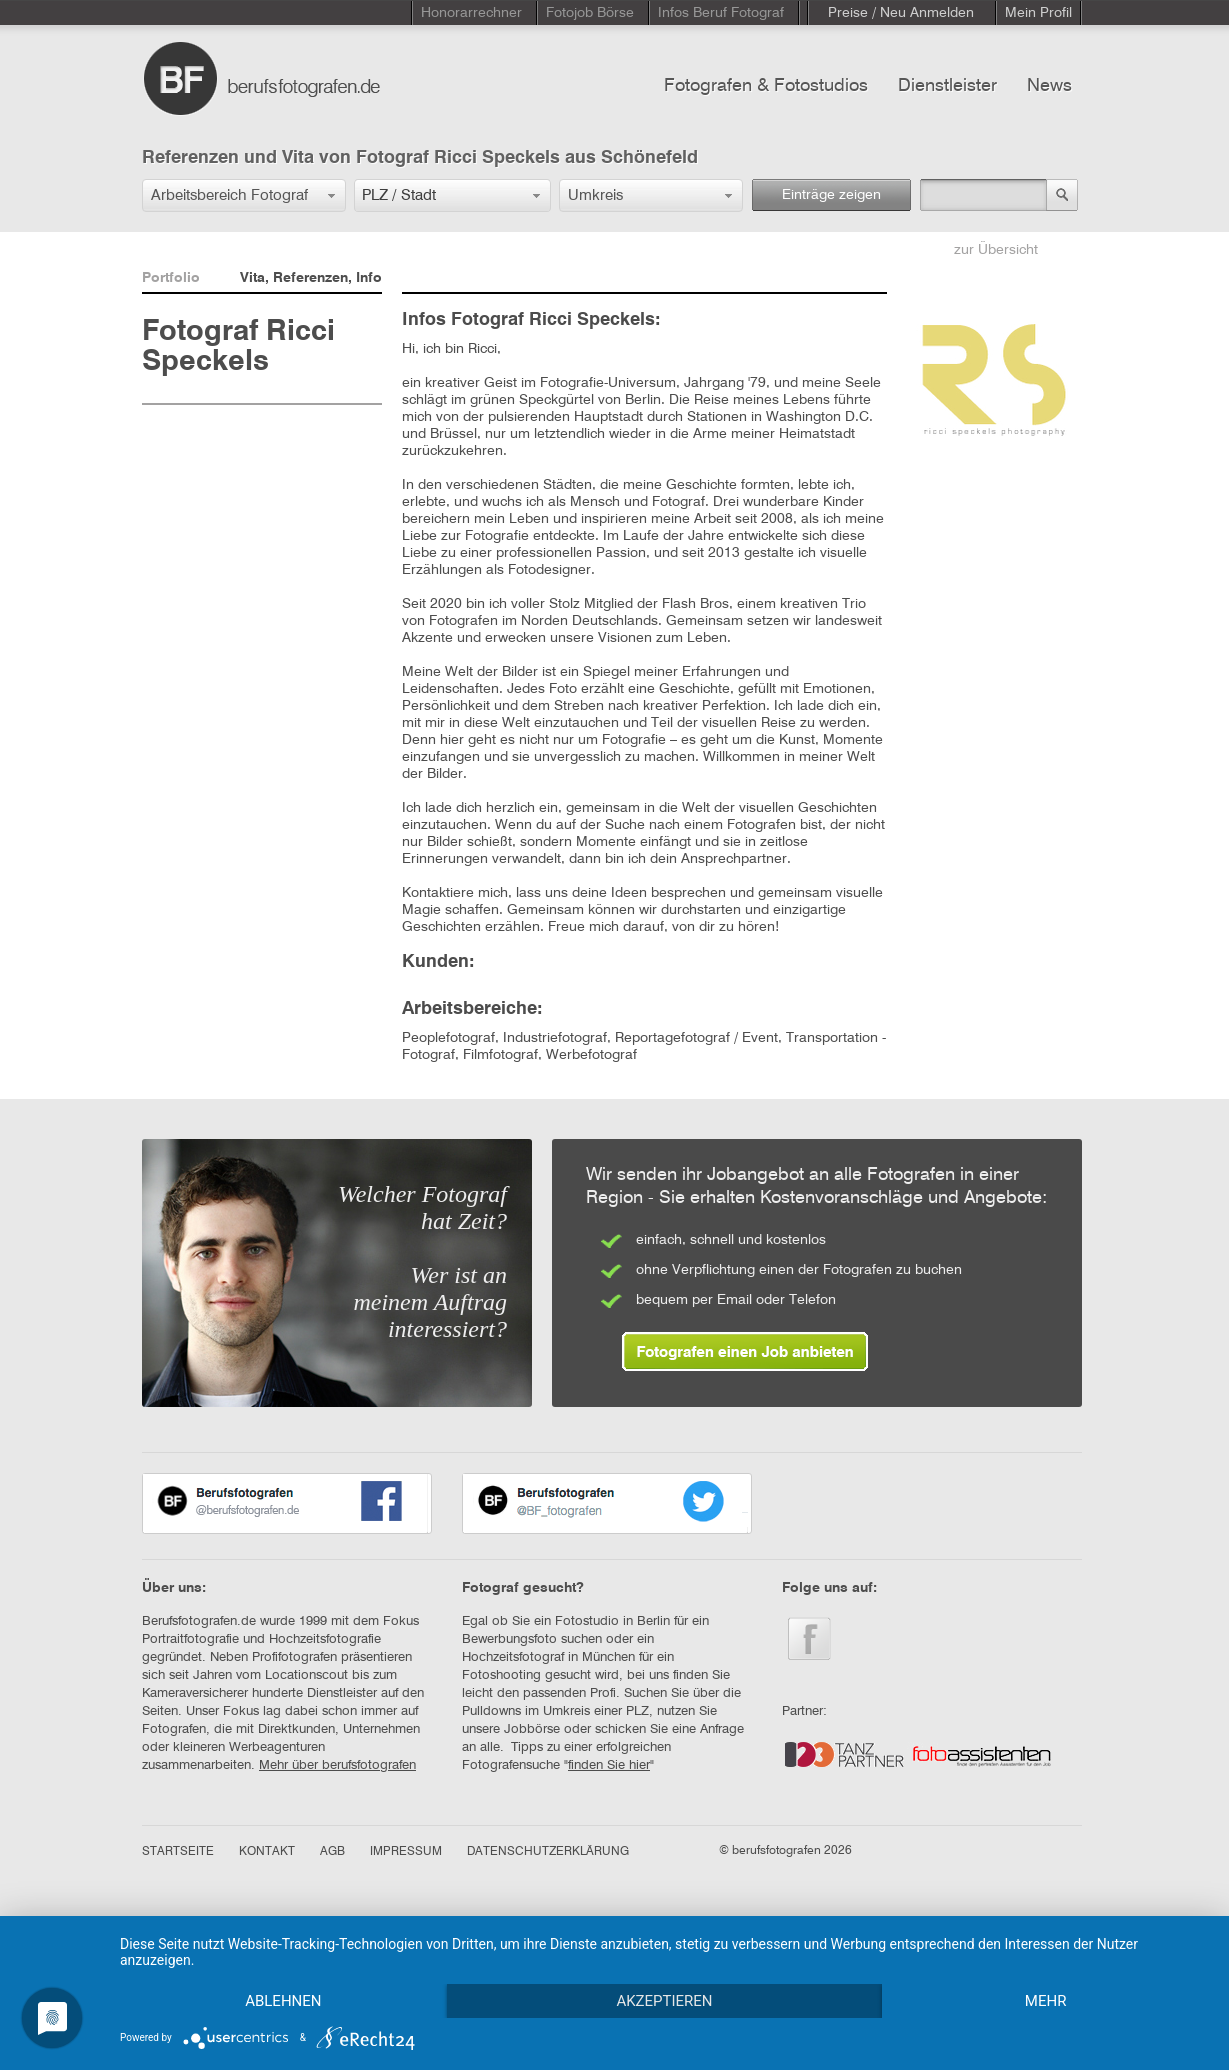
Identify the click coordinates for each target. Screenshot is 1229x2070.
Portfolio (171, 278)
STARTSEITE (178, 1852)
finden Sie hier (609, 1765)
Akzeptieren (664, 2001)
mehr (1046, 2001)
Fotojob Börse (590, 13)
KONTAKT (267, 1852)
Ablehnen (283, 2001)
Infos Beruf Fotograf (721, 13)
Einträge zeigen (831, 195)
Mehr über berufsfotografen (337, 1765)
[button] (244, 195)
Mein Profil (1038, 13)
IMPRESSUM (406, 1852)
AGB (332, 1852)
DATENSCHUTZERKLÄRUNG (548, 1852)
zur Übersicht (996, 250)
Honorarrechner (471, 13)
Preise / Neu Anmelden (901, 13)
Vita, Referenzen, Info (311, 278)
